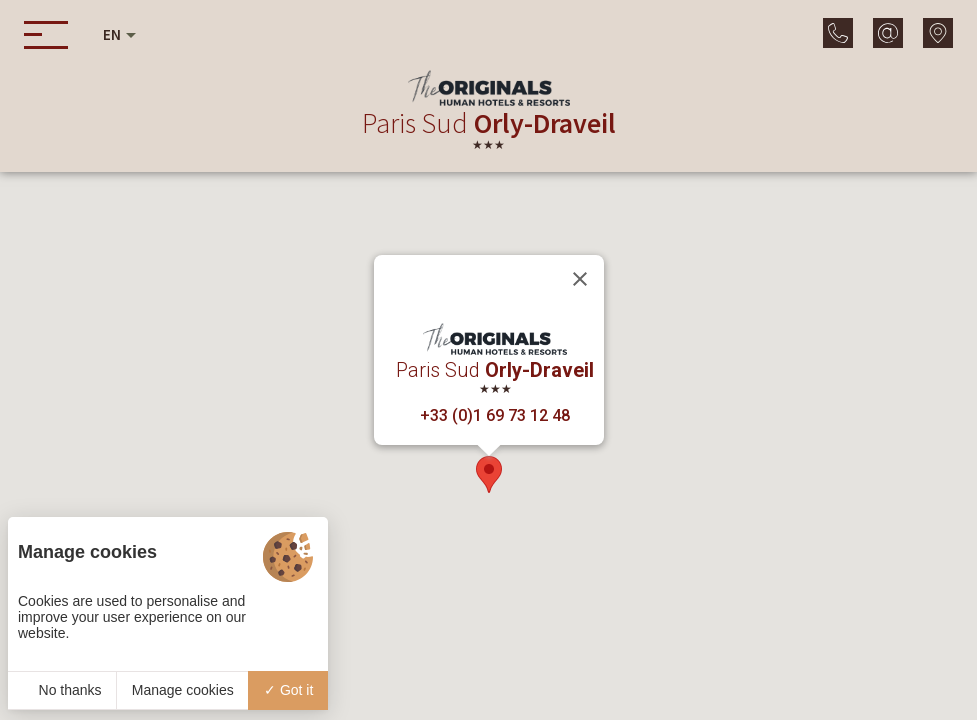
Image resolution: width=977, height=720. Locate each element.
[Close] (580, 279)
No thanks (62, 690)
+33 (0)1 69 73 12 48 (495, 415)
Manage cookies (183, 690)
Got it (288, 690)
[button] (489, 474)
